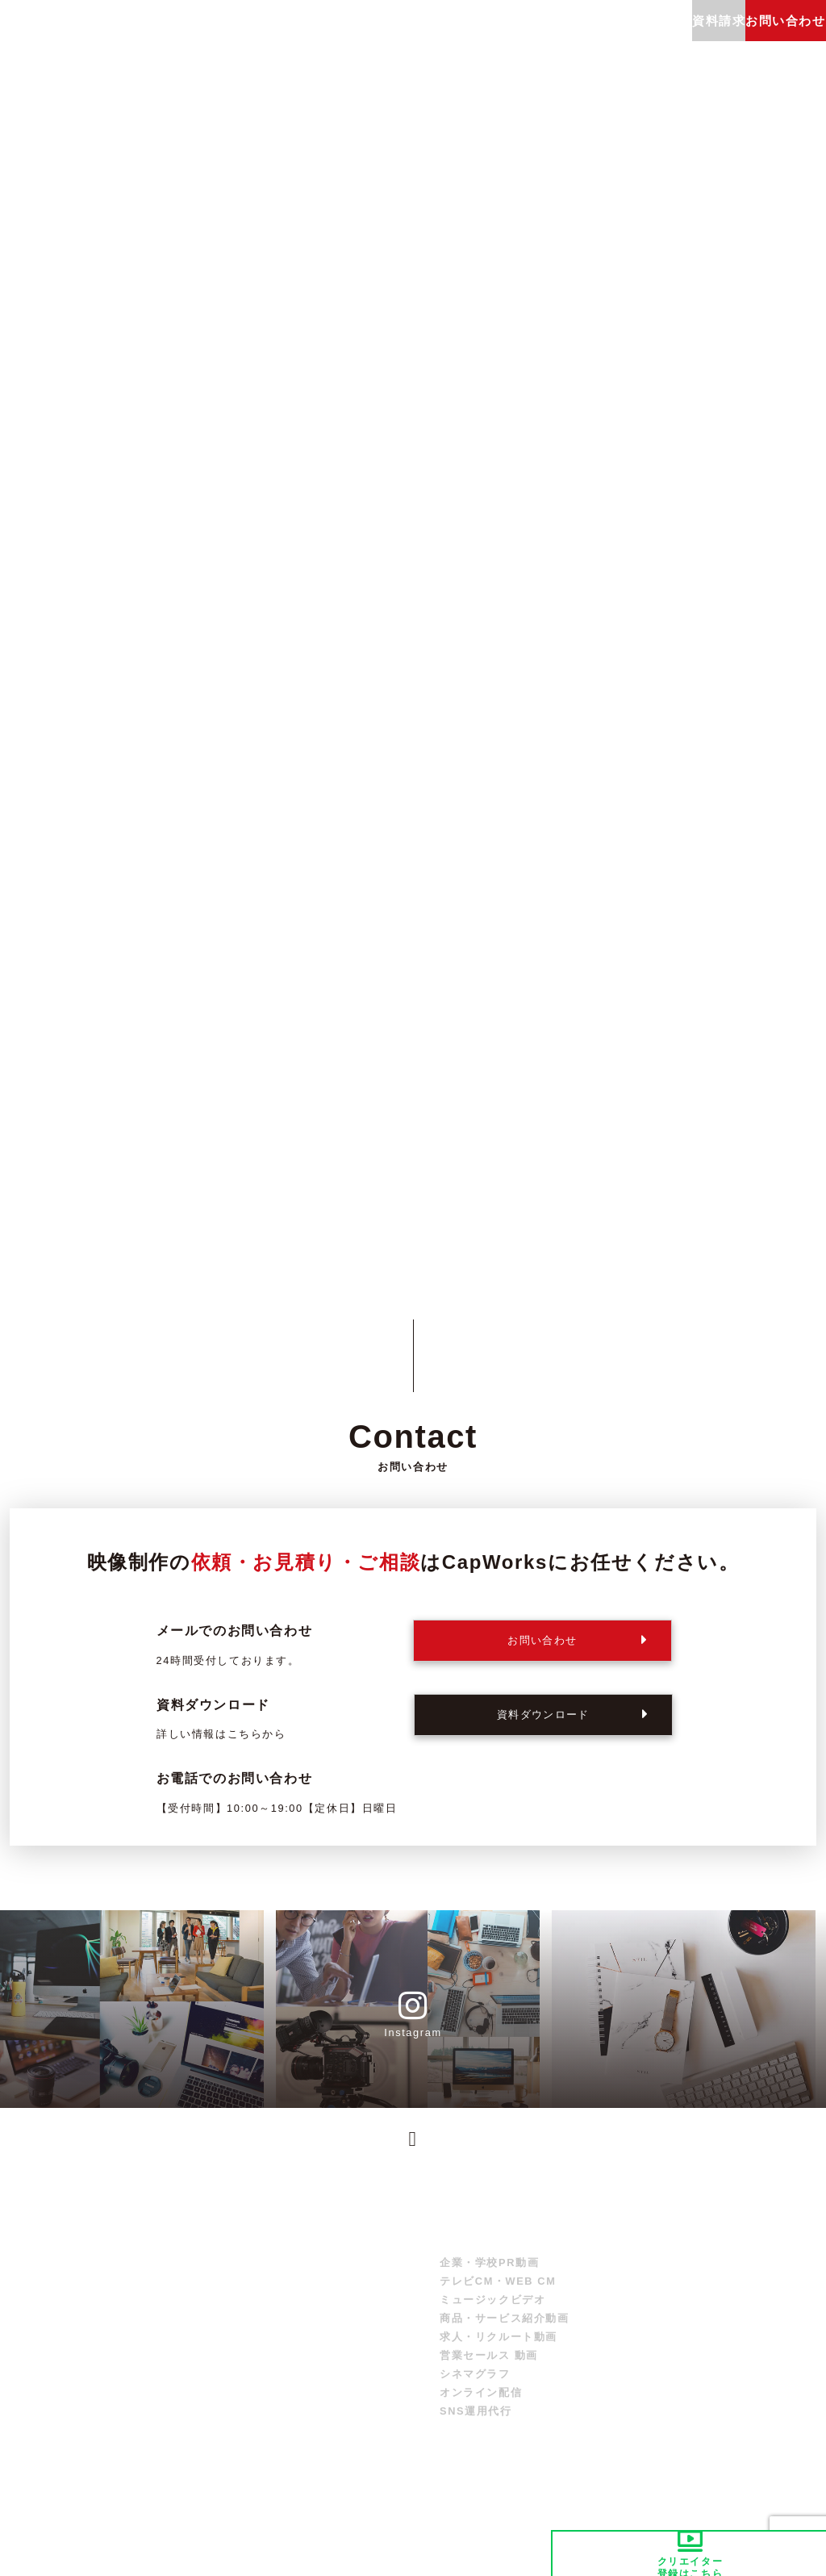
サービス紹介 (237, 36)
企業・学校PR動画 (489, 2279)
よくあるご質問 (470, 36)
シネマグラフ (475, 2390)
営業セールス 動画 (489, 2371)
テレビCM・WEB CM (498, 2297)
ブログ (537, 36)
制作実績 (339, 36)
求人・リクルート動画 (498, 2353)
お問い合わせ (780, 2325)
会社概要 (587, 36)
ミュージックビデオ (492, 2316)
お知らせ (768, 2260)
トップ (376, 2260)
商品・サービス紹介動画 (504, 2334)
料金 (293, 36)
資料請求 (768, 2304)
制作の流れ (393, 36)
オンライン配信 (481, 2408)
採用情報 (641, 36)
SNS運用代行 (476, 2427)
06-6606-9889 (541, 1792)
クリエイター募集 (657, 2347)
